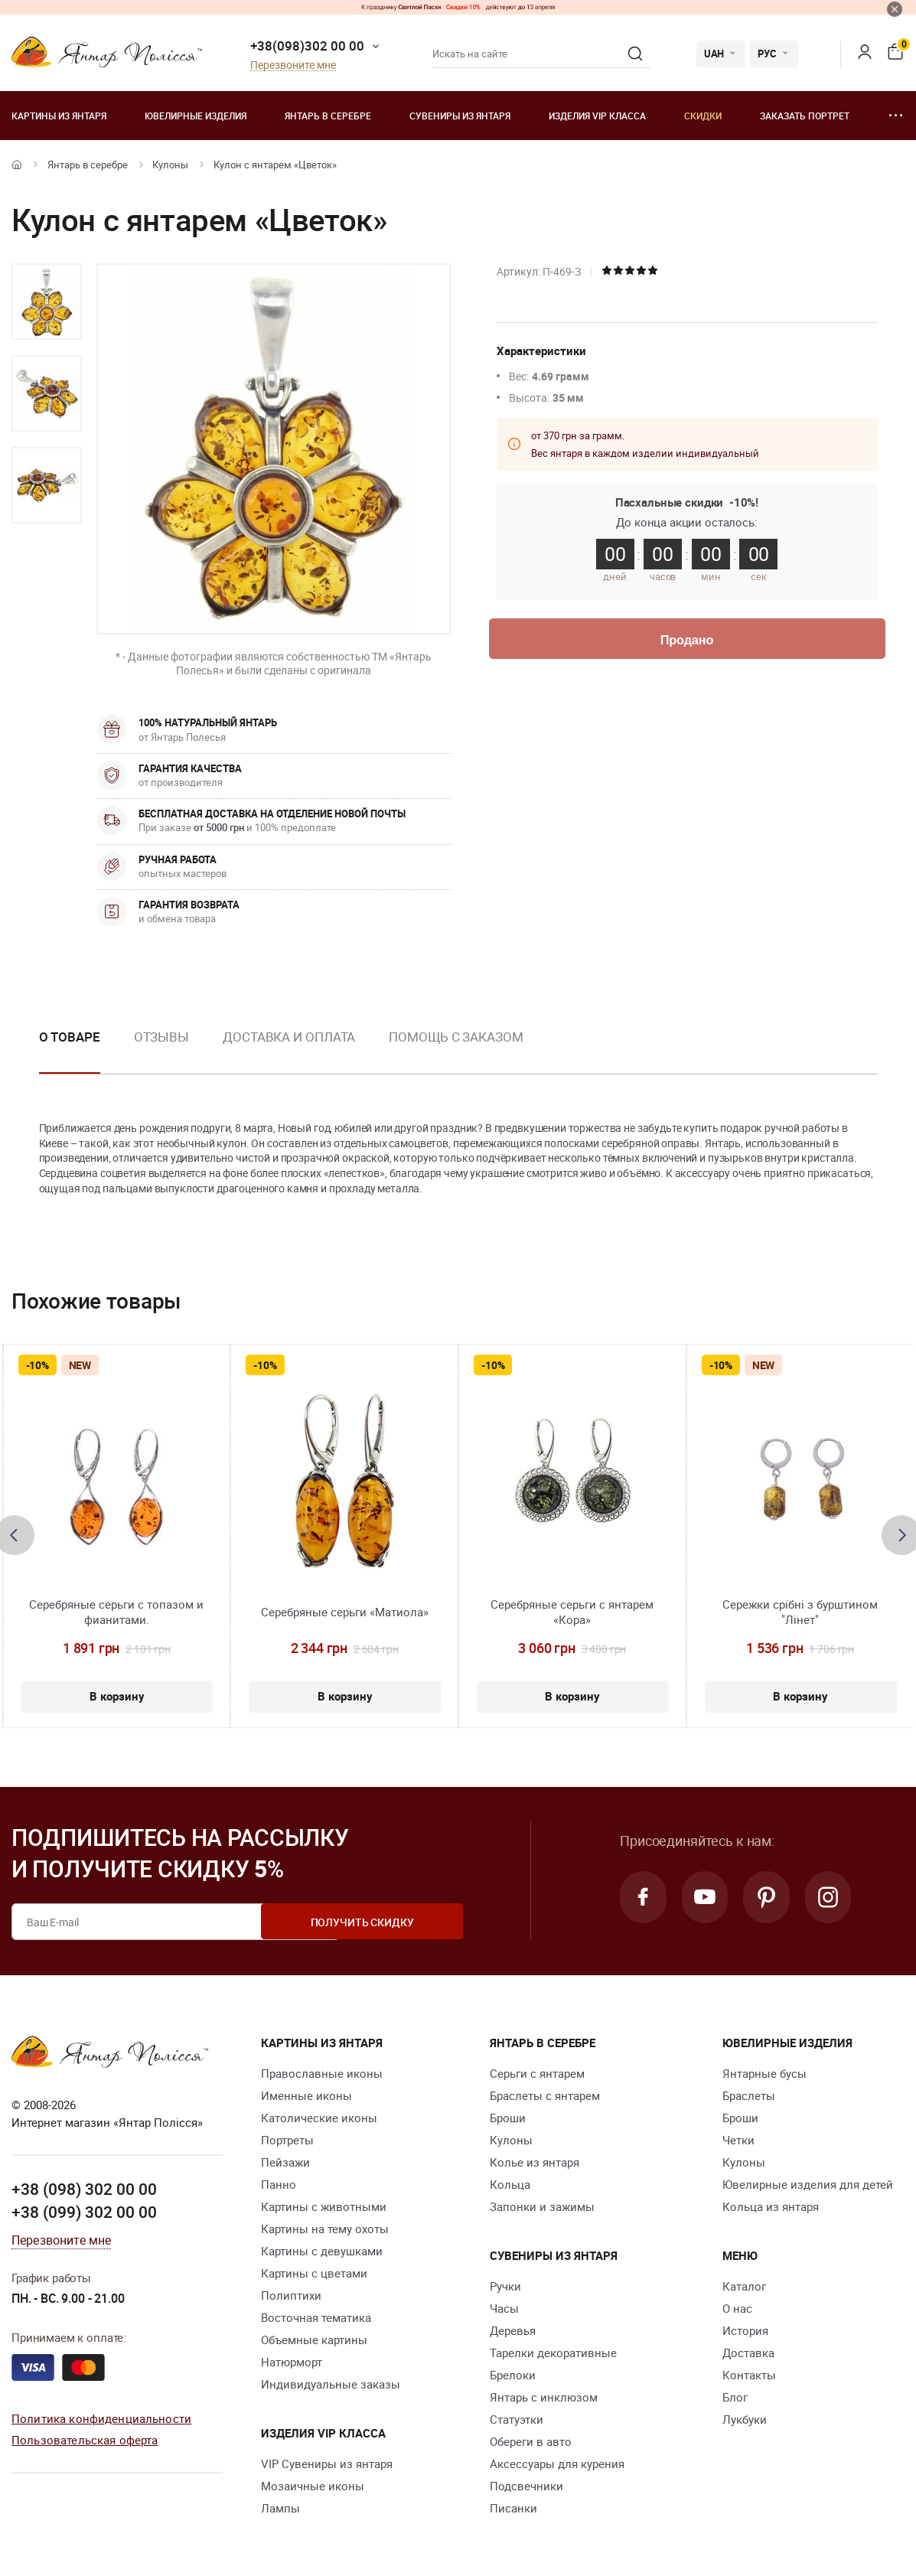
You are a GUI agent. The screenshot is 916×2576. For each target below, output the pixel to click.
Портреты (287, 2139)
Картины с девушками (322, 2250)
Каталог (744, 2286)
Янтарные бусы (764, 2073)
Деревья (513, 2330)
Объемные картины (314, 2339)
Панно (278, 2184)
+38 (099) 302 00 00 (84, 2211)
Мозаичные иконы (312, 2485)
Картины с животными (323, 2206)
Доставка (748, 2352)
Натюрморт (291, 2361)
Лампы (280, 2508)
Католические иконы (319, 2117)
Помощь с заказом (456, 1036)
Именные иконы (306, 2095)
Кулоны (170, 164)
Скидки (703, 115)
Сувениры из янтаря (459, 115)
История (745, 2330)
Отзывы (161, 1036)
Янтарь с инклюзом (544, 2397)
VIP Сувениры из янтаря (327, 2463)
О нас (737, 2308)
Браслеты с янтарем (545, 2095)
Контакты (749, 2374)
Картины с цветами (314, 2273)
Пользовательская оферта (84, 2439)
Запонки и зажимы (542, 2206)
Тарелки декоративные (553, 2352)
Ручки (505, 2286)
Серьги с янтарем (537, 2073)
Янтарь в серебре (328, 115)
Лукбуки (744, 2419)
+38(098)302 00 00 (307, 45)
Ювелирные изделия (195, 115)
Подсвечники (526, 2485)
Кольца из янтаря (770, 2206)
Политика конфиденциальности (101, 2417)
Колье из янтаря (534, 2162)
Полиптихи (291, 2295)
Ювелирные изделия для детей (807, 2184)
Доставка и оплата (289, 1036)
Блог (735, 2397)
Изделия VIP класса (597, 115)
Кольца (510, 2184)
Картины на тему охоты (325, 2228)
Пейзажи (285, 2162)
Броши (508, 2117)
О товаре (69, 1036)
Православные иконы (322, 2073)
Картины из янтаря (58, 115)
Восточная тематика (316, 2317)
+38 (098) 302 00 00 (84, 2188)
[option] (46, 301)
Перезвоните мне (293, 65)
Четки (738, 2139)
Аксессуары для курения (557, 2463)
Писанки (513, 2508)
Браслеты (748, 2095)
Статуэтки (516, 2419)
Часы (504, 2308)
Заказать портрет (804, 115)
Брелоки (513, 2374)
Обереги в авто (531, 2441)
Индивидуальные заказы (330, 2384)
